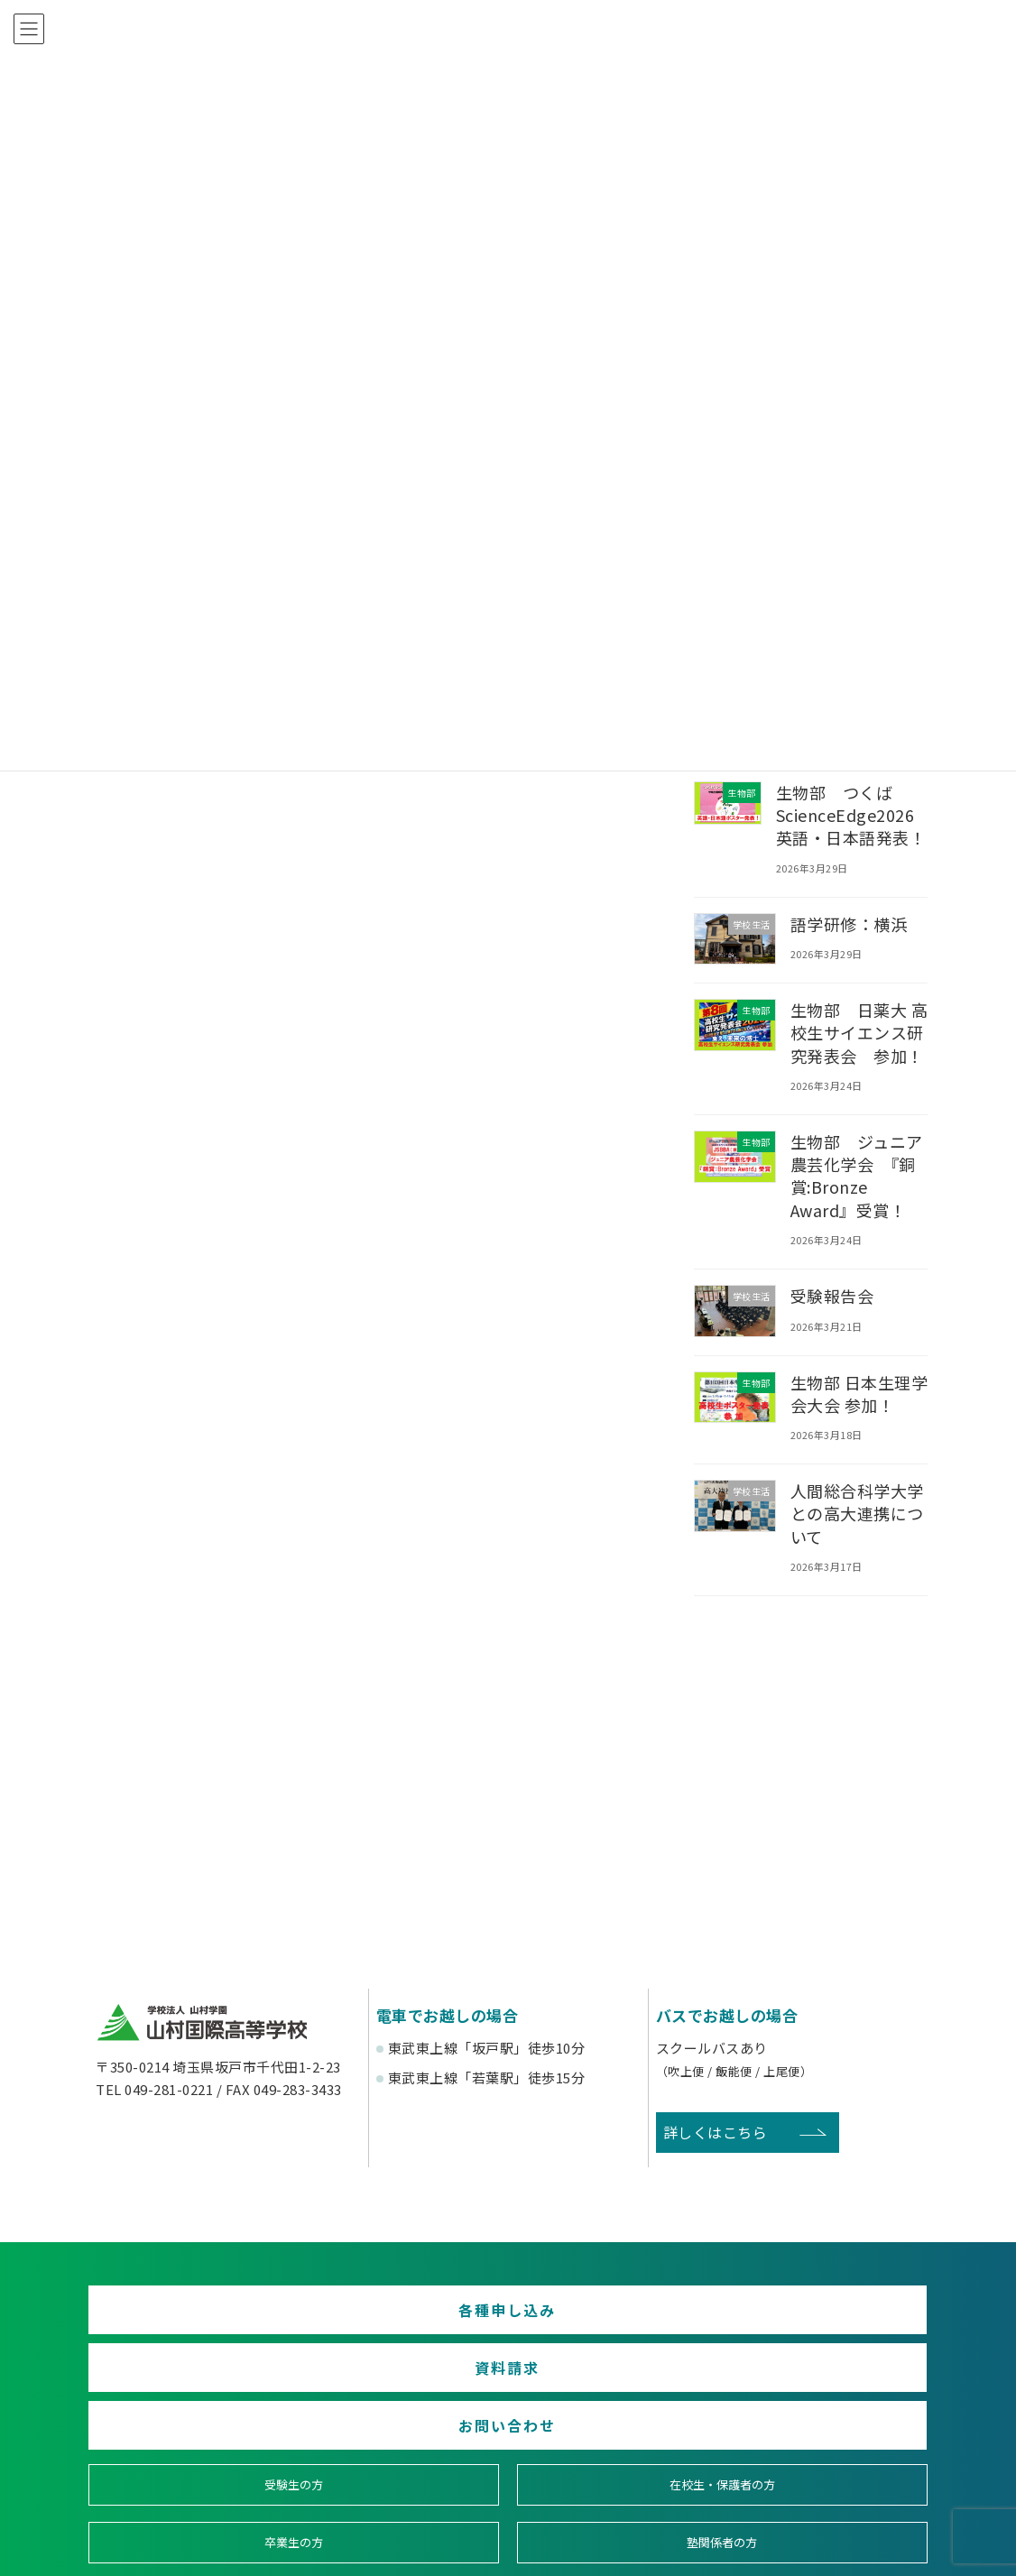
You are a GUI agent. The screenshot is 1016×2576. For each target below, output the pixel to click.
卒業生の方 (614, 2393)
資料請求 (508, 2319)
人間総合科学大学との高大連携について (857, 1513)
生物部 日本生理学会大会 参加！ (859, 1393)
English (827, 2459)
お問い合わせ (793, 2319)
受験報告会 (832, 1295)
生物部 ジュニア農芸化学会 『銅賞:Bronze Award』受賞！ (856, 1176)
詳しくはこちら (715, 2132)
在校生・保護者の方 (401, 2393)
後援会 (189, 2459)
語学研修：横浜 (849, 923)
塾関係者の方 (827, 2393)
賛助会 (402, 2459)
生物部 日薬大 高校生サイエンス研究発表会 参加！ (859, 1032)
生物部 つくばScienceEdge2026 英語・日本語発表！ (853, 814)
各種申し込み (223, 2319)
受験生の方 (189, 2393)
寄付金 (615, 2459)
